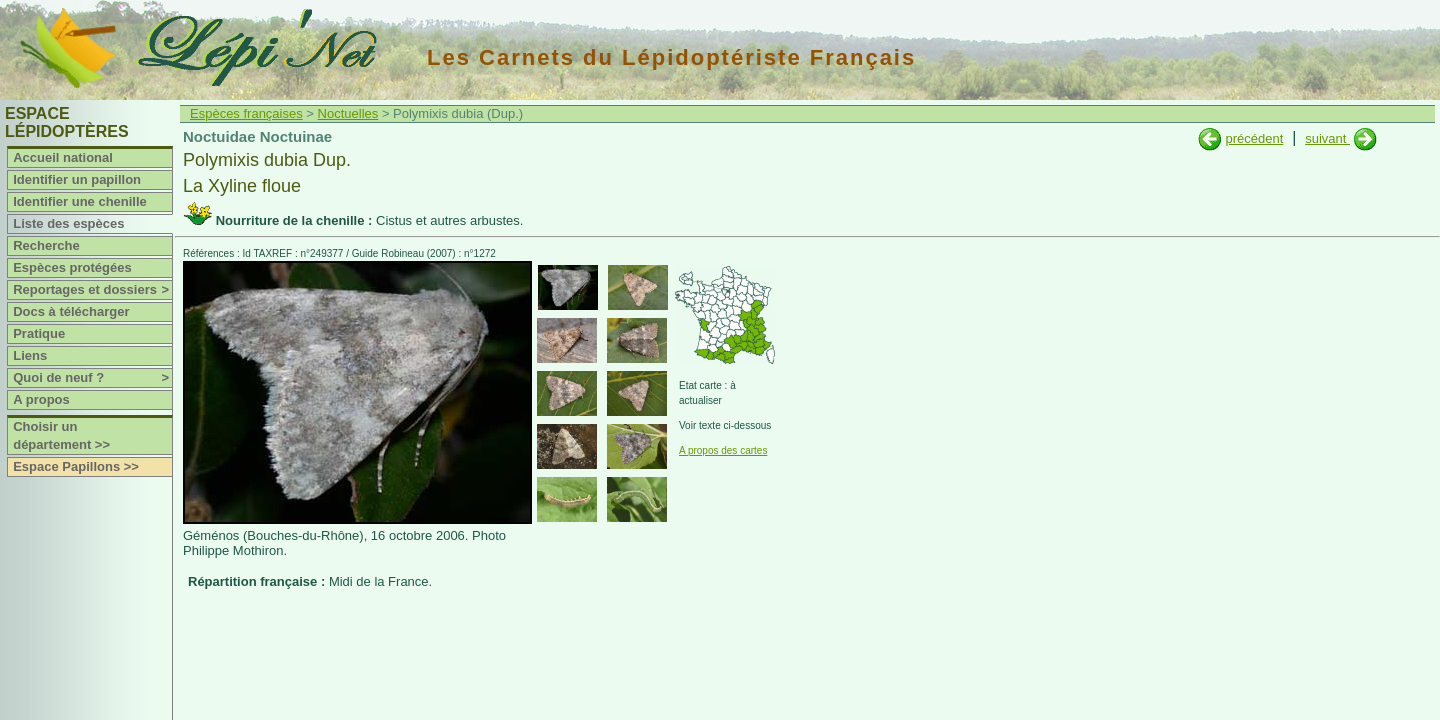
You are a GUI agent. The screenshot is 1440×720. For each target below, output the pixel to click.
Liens (30, 355)
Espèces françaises (246, 113)
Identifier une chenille (80, 201)
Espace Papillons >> (76, 466)
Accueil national (63, 157)
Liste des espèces (68, 223)
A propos (41, 399)
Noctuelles (348, 113)
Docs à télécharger (71, 311)
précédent (1254, 138)
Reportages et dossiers (92, 290)
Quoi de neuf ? (92, 378)
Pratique (39, 333)
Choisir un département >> (61, 435)
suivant (1327, 138)
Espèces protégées (72, 267)
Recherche (46, 245)
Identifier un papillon (77, 179)
